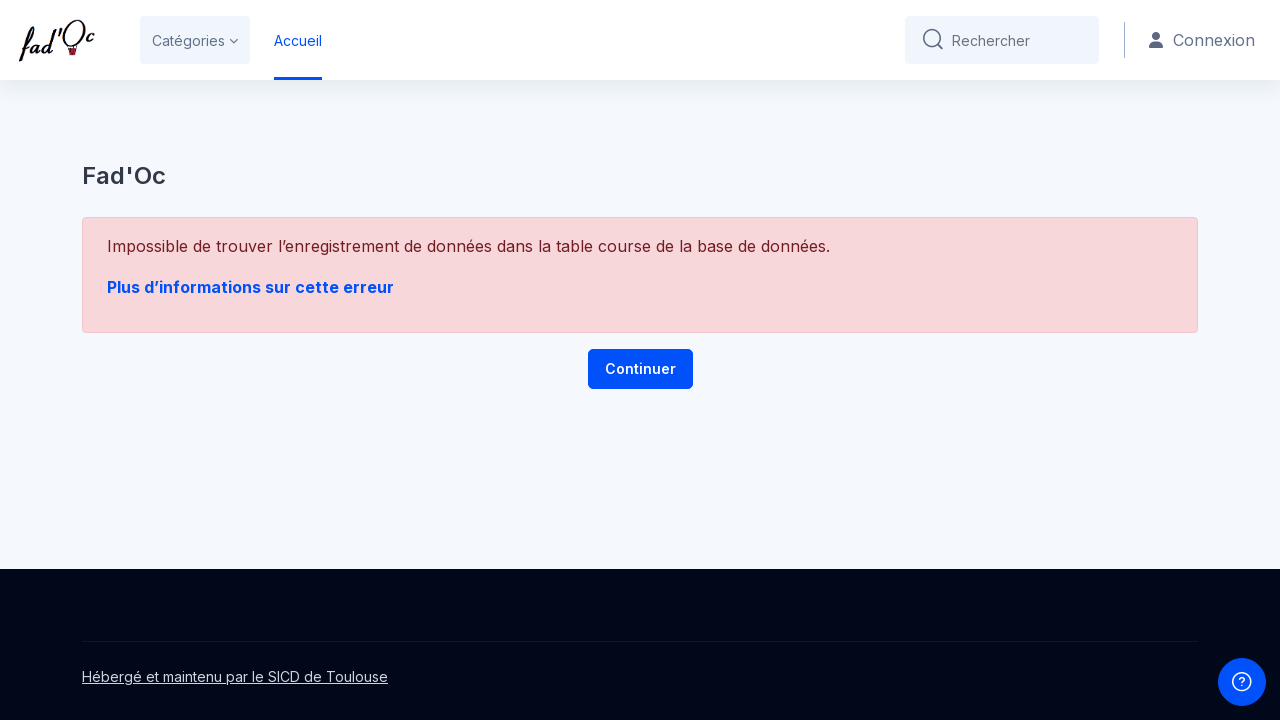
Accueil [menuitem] (298, 40)
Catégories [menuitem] (188, 40)
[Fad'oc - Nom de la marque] (56, 40)
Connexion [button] (1202, 40)
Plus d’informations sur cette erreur (250, 287)
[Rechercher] (1017, 40)
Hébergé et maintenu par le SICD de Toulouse (235, 676)
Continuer (640, 368)
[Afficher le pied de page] (1242, 682)
